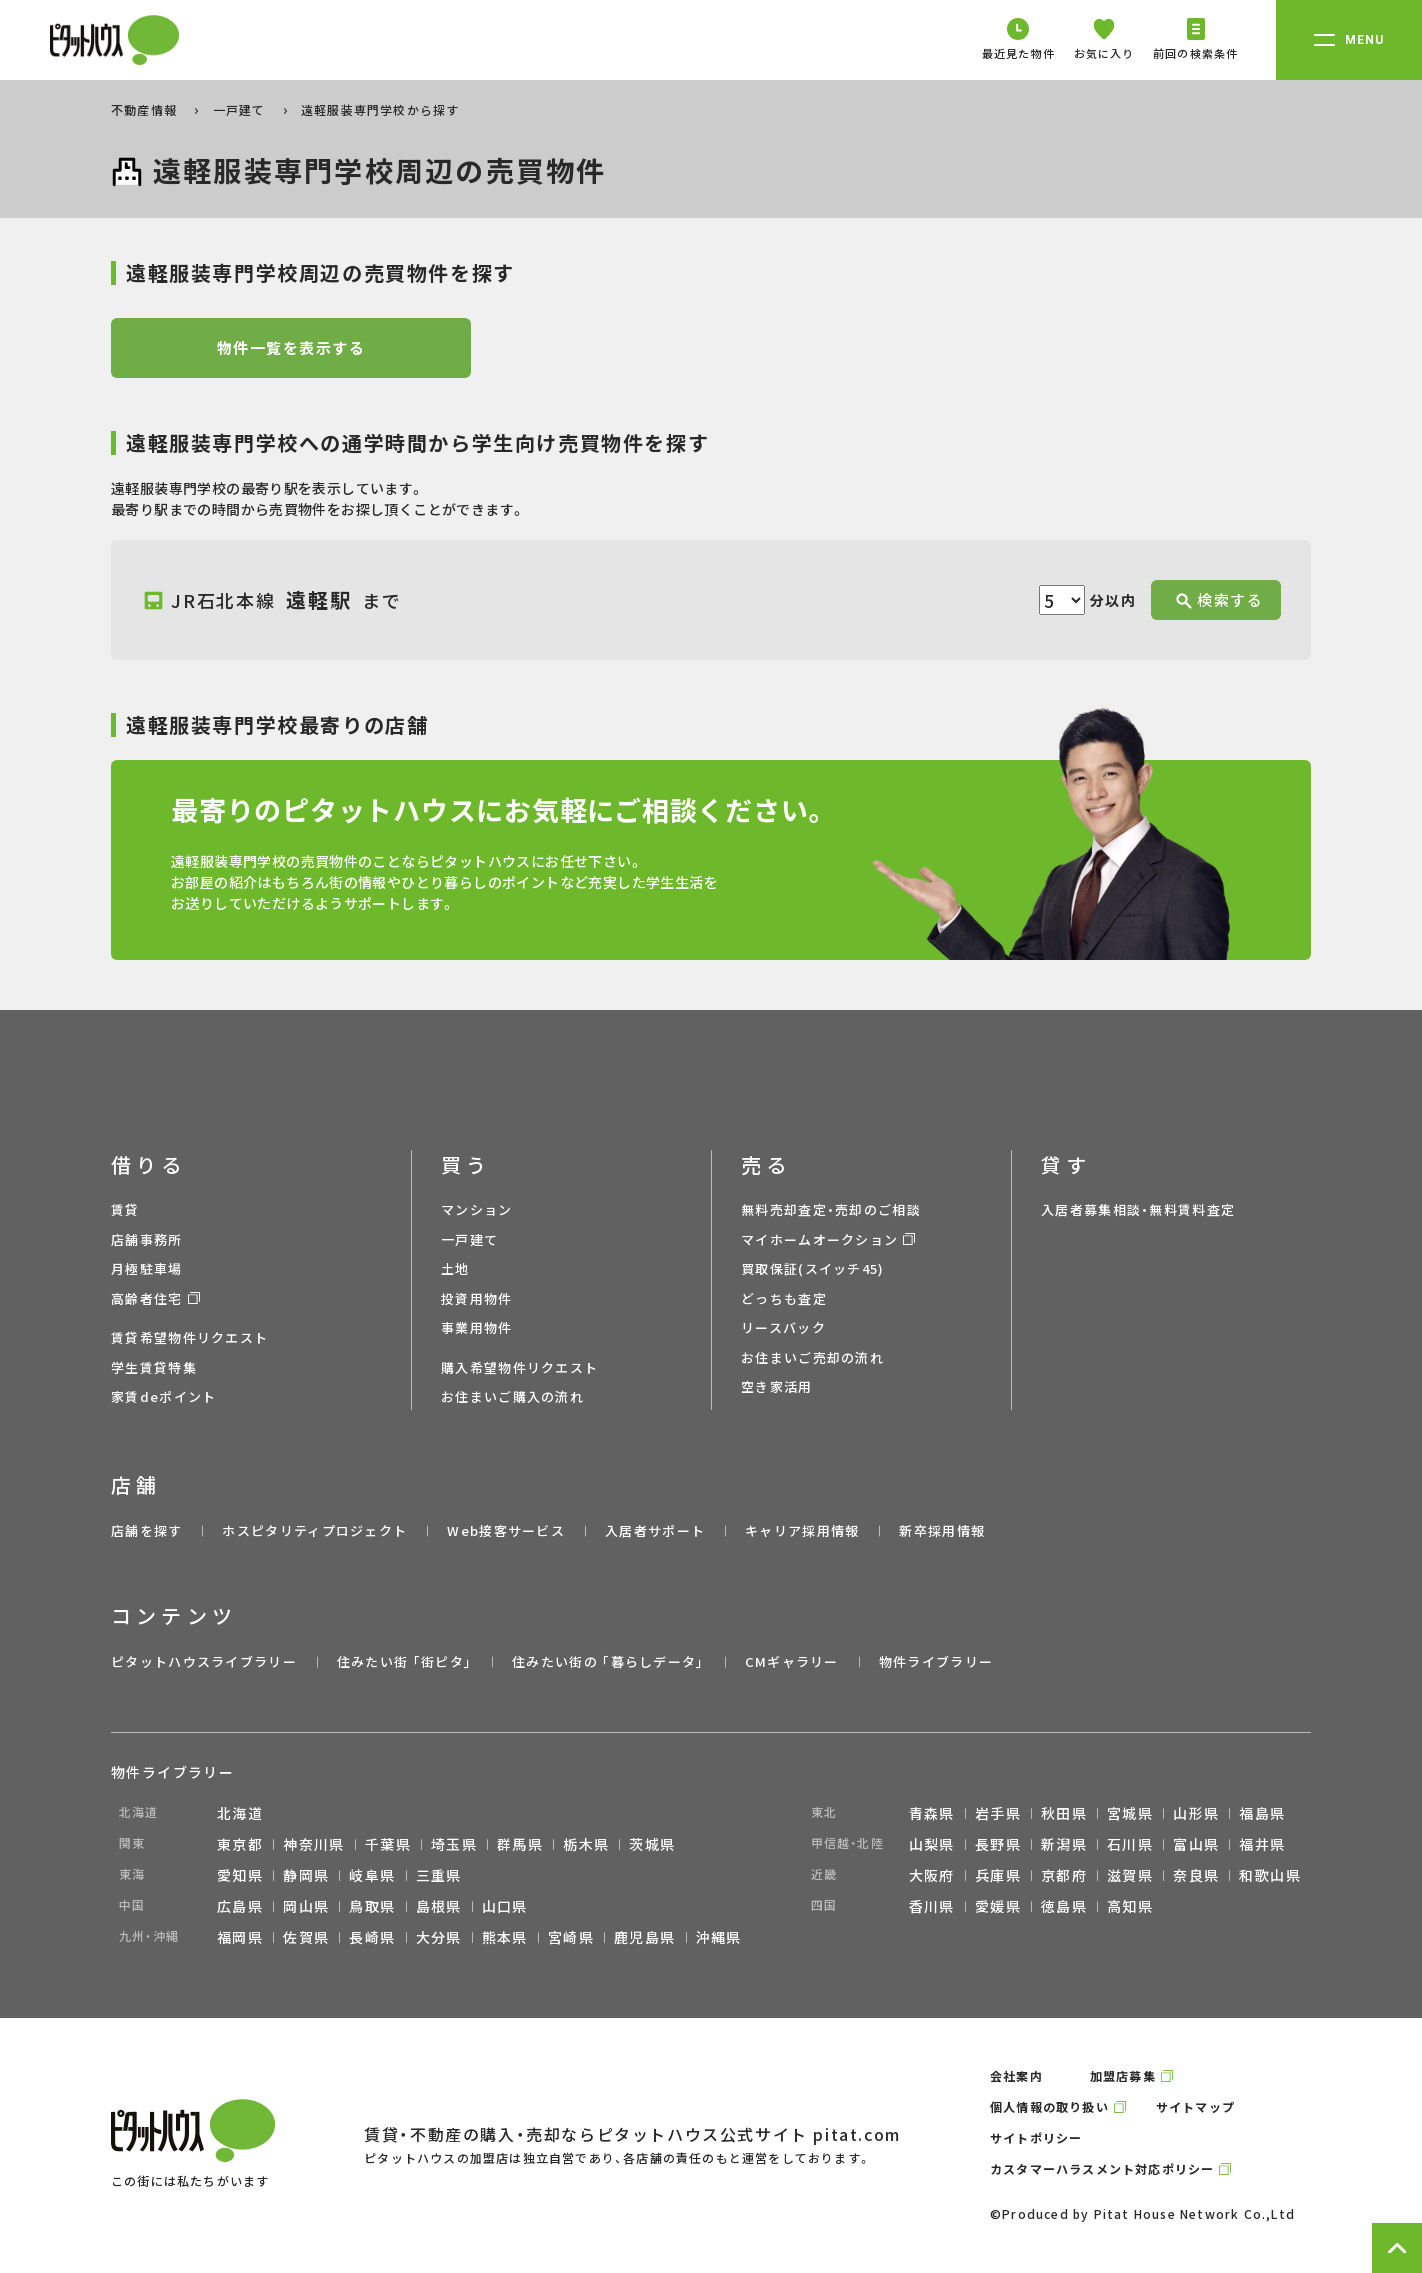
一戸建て (241, 109)
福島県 (1262, 1813)
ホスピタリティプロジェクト (314, 1530)
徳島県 (1064, 1906)
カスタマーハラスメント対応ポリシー (1102, 2168)
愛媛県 (998, 1906)
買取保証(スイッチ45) (813, 1268)
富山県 (1196, 1844)
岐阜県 (372, 1875)
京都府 (1064, 1875)
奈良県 (1196, 1875)
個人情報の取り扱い (1049, 2106)
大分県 (439, 1937)
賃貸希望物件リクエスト (189, 1337)
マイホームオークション (819, 1239)
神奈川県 (314, 1844)
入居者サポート (655, 1530)
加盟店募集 (1123, 2075)
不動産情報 (146, 109)
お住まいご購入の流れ (512, 1396)
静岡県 (306, 1875)
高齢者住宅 (147, 1298)
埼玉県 (454, 1844)
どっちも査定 (784, 1298)
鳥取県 (372, 1906)
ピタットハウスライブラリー (204, 1661)
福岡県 (240, 1937)
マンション (477, 1209)
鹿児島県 (645, 1937)
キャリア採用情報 (802, 1530)
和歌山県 (1270, 1875)
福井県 (1262, 1844)
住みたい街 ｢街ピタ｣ (404, 1661)
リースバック (783, 1327)
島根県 (439, 1906)
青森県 (932, 1813)
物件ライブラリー (936, 1661)
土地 (455, 1268)
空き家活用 (777, 1386)
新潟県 (1064, 1844)
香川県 (932, 1906)
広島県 (240, 1906)
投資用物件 (477, 1298)
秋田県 (1064, 1813)
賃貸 (125, 1209)
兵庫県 (998, 1875)
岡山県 (306, 1906)
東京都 (240, 1844)
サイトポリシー (1036, 2137)
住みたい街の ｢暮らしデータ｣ (608, 1661)
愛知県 (240, 1875)
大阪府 (932, 1875)
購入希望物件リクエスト (519, 1367)
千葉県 (388, 1844)
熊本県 (505, 1937)
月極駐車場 (147, 1268)
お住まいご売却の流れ (812, 1357)
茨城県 (652, 1844)
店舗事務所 (147, 1239)
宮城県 (1130, 1813)
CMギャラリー (792, 1661)
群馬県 (520, 1844)
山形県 (1196, 1813)
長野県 (998, 1844)
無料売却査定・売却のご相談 (831, 1209)
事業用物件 (477, 1327)
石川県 (1130, 1844)
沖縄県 (719, 1937)
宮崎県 (571, 1937)
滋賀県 (1130, 1875)
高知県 (1130, 1906)
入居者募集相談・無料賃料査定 (1138, 1209)
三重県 (439, 1875)
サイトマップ (1195, 2106)
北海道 (240, 1813)
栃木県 (586, 1844)
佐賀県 (306, 1937)
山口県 (505, 1906)
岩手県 (998, 1813)
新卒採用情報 (942, 1530)
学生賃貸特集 (154, 1367)
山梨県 (932, 1844)
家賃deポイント (163, 1396)
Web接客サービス (506, 1530)
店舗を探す (147, 1530)
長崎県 (372, 1937)
